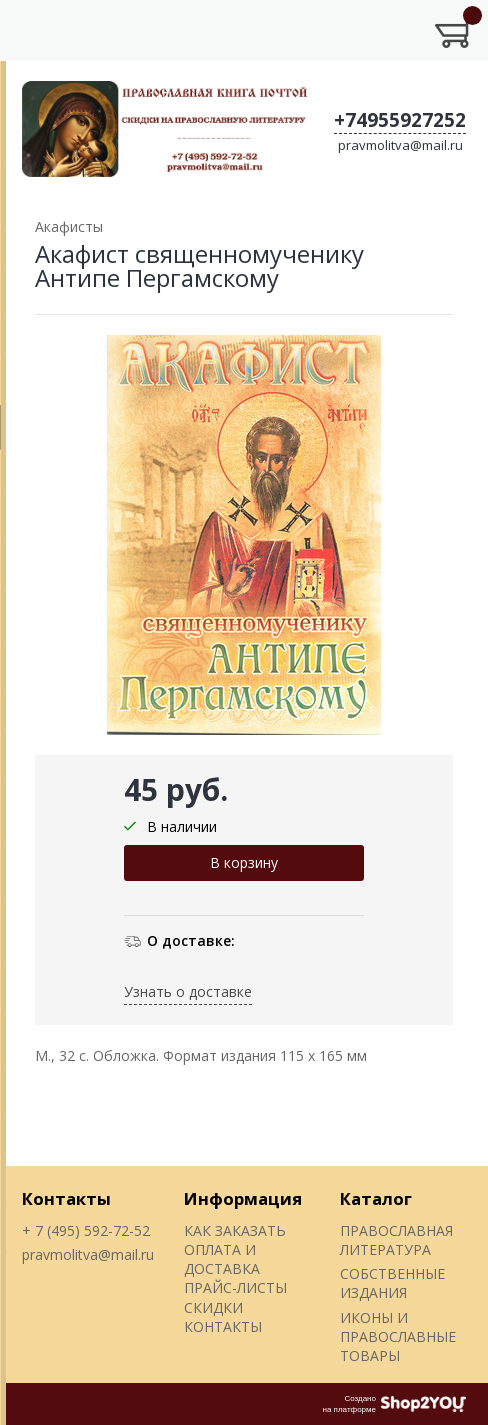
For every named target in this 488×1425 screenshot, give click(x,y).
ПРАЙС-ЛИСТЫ (235, 1287)
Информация (243, 1198)
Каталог (376, 1198)
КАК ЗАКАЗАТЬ (235, 1230)
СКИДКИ (213, 1307)
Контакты (66, 1198)
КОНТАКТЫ (223, 1326)
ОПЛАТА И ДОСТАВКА (222, 1259)
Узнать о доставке (188, 991)
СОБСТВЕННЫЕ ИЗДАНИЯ (392, 1283)
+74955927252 (400, 120)
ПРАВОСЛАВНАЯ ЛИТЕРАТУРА (396, 1240)
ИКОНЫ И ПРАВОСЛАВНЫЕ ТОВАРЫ (398, 1337)
